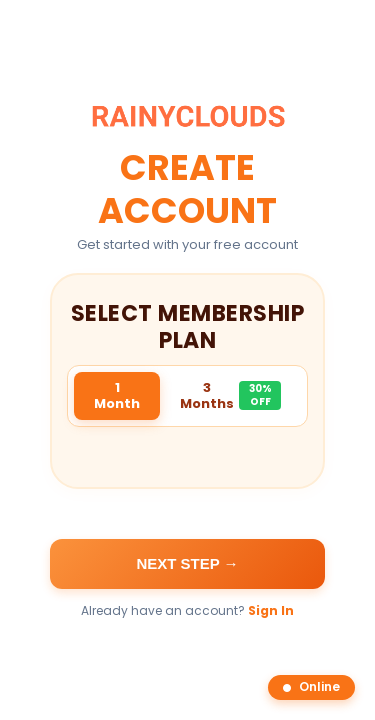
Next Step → (187, 563)
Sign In (271, 610)
